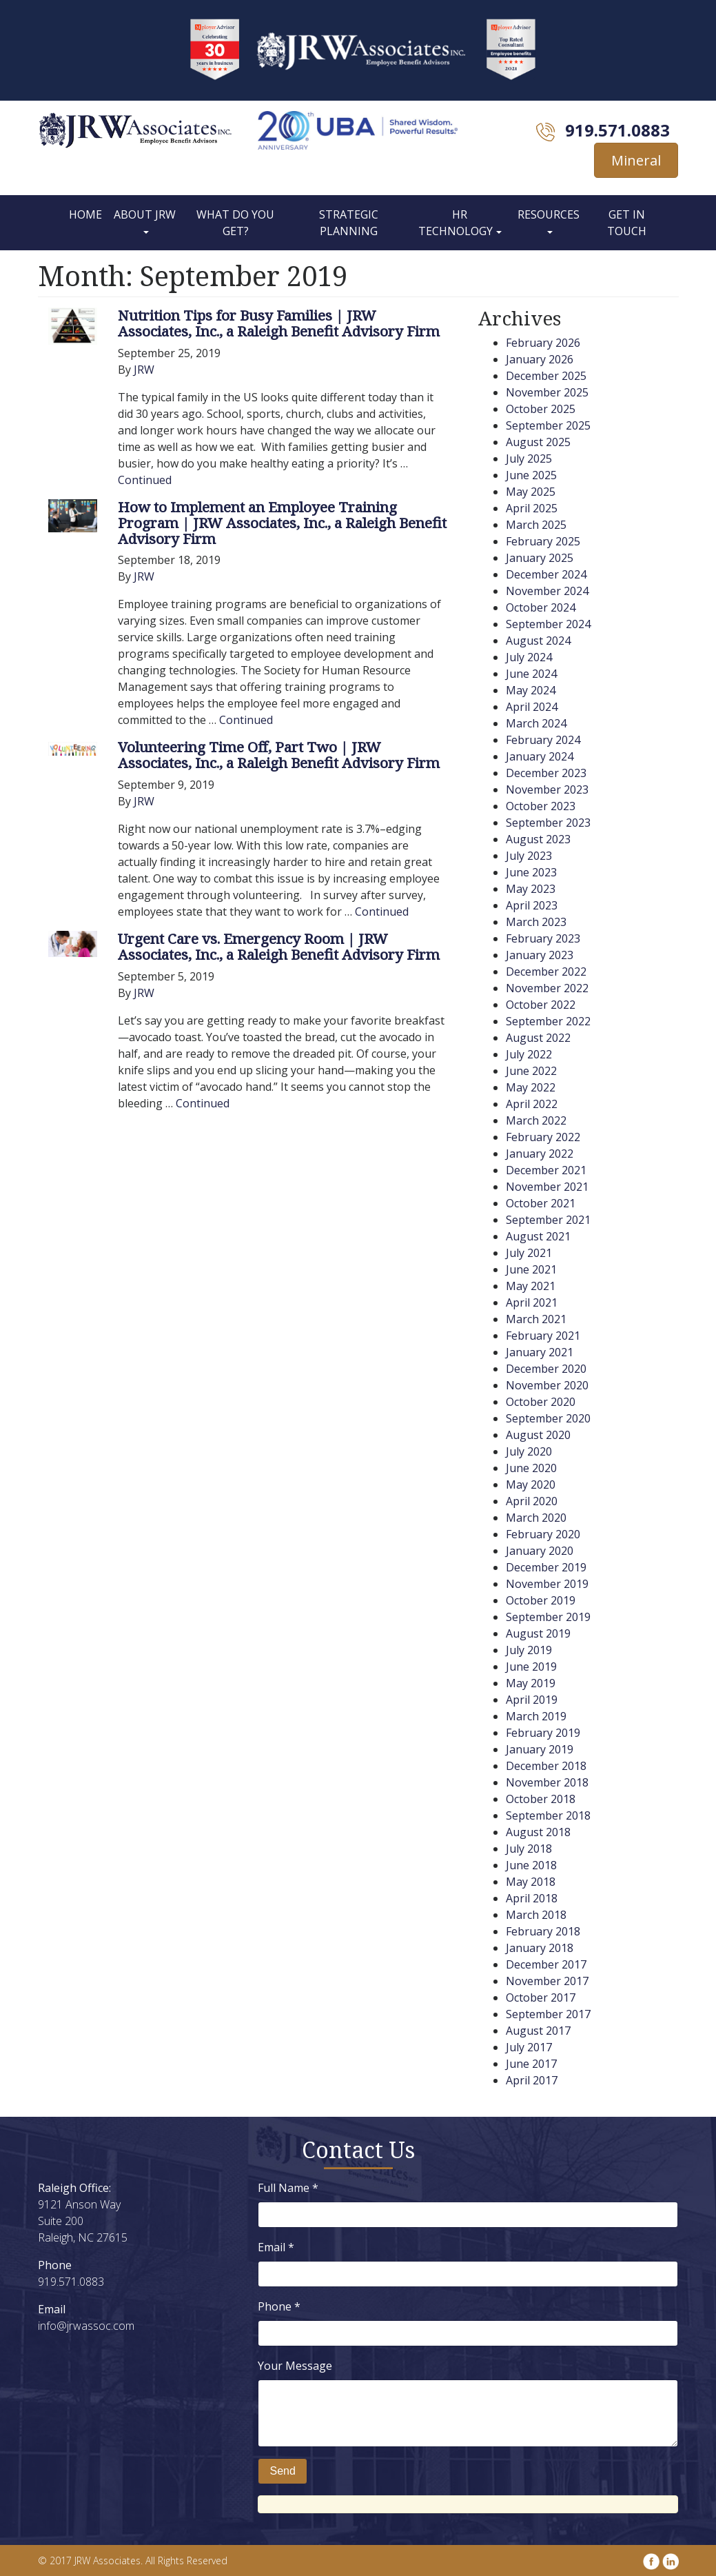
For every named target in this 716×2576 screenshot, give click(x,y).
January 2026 (539, 359)
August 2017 (538, 2030)
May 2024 (530, 690)
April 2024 (532, 706)
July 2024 (529, 657)
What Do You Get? (235, 223)
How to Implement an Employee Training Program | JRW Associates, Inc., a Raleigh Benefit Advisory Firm (282, 522)
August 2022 (538, 1037)
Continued (145, 479)
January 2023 (539, 955)
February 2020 (543, 1534)
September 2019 (548, 1616)
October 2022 (540, 1004)
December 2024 (546, 574)
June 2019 (531, 1666)
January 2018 (539, 1947)
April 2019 (532, 1699)
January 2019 (539, 1749)
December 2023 (546, 773)
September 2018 (548, 1815)
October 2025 (540, 408)
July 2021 (529, 1252)
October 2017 (540, 1997)
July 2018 (529, 1848)
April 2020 (532, 1501)
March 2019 (536, 1716)
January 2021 (539, 1352)
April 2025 (532, 508)
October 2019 (540, 1600)
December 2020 (546, 1368)
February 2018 (543, 1931)
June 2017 (531, 2063)
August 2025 (538, 442)
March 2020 (536, 1517)
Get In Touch (626, 223)
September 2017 (548, 2014)
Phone (279, 2306)
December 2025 (546, 375)
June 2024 (531, 673)
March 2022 (536, 1120)
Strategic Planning (348, 223)
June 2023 (531, 872)
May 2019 (530, 1683)
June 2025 (531, 475)
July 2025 (529, 458)
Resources (549, 214)
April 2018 (532, 1898)
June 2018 (531, 1865)
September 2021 (548, 1219)
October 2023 (540, 806)
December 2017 (546, 1964)
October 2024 (540, 607)
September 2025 (548, 425)
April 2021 (532, 1302)
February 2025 (543, 541)
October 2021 (540, 1203)
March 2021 (536, 1319)
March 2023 (536, 921)
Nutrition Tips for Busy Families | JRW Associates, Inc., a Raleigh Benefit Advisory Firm (279, 323)
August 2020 (538, 1434)
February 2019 (543, 1732)
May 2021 (530, 1286)
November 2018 (547, 1782)
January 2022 (539, 1153)
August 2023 (538, 839)
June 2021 (531, 1269)
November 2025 (547, 392)
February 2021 (543, 1335)
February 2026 (543, 342)
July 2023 (529, 855)
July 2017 (529, 2047)
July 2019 (529, 1650)
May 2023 (530, 888)
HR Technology (455, 223)
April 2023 (532, 905)
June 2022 (531, 1070)
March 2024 (536, 723)
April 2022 (532, 1103)
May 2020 (530, 1484)
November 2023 (547, 789)
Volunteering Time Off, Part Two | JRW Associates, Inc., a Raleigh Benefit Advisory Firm (279, 754)
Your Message (295, 2365)
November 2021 (547, 1186)
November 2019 (547, 1583)
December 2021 (546, 1170)
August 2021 (538, 1236)
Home (85, 214)
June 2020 (531, 1468)
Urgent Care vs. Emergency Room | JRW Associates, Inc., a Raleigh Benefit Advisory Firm (279, 946)
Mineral (636, 160)
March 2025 (536, 524)
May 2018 (530, 1881)
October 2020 (540, 1401)
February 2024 (543, 739)
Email (276, 2247)
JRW (144, 369)
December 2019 (546, 1567)
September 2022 (548, 1021)
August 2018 (538, 1832)
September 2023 (548, 822)
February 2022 (543, 1137)
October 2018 (540, 1799)
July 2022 (529, 1054)
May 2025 (530, 491)
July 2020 (529, 1451)
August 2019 (538, 1633)
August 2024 (538, 640)
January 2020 (539, 1550)
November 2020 (547, 1385)
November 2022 (547, 988)
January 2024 (539, 756)
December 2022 (546, 971)
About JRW (145, 214)
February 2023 (543, 938)
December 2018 (546, 1765)
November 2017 (547, 1981)
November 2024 (547, 590)
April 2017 (532, 2080)
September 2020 (548, 1418)
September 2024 (548, 624)
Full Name (288, 2187)
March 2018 (536, 1914)
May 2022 (530, 1087)
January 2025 (539, 557)
